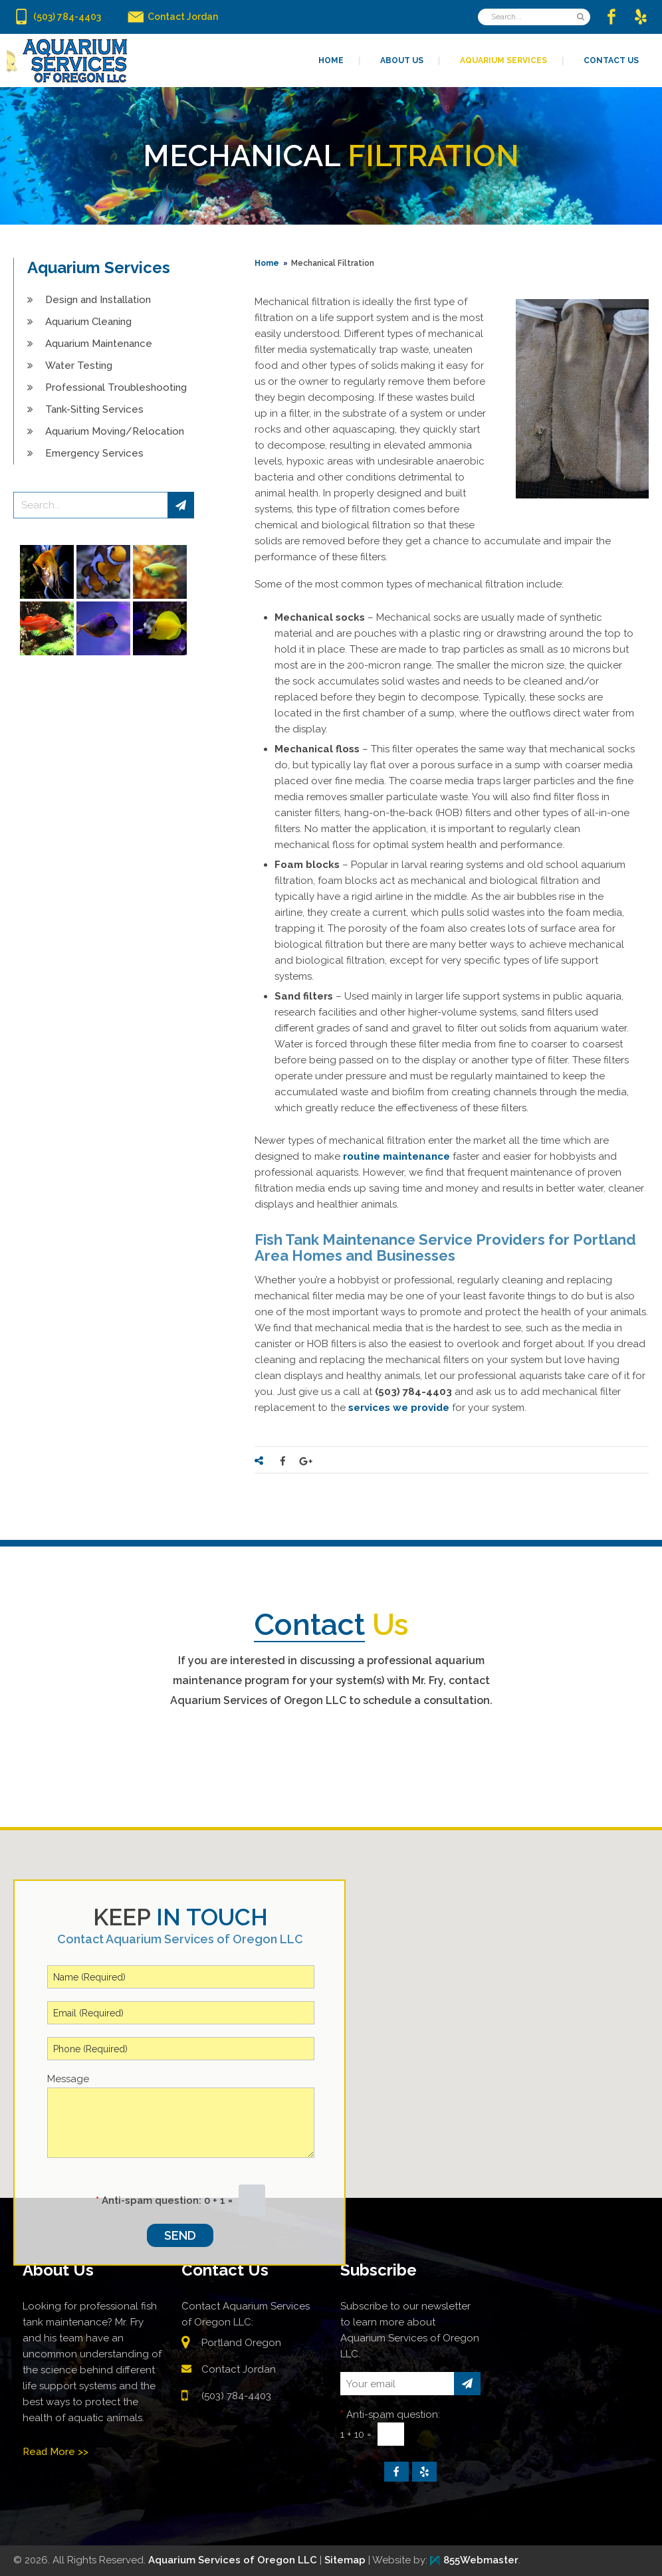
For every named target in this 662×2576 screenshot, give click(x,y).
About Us (58, 2270)
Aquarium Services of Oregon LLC (232, 2560)
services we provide (398, 1408)
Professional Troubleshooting (116, 387)
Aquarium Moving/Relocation (114, 431)
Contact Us (225, 2270)
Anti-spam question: (148, 2200)
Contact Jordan (238, 2369)
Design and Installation (98, 300)
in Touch (180, 1917)
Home (267, 263)
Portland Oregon (241, 2343)
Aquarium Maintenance (98, 344)
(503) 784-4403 (236, 2396)
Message (68, 2079)
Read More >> (55, 2452)
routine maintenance (396, 1156)
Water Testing (78, 366)
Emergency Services (94, 453)
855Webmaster (474, 2560)
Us (331, 1624)
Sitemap (345, 2560)
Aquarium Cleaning (88, 322)
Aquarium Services (98, 267)
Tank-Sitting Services (94, 409)
